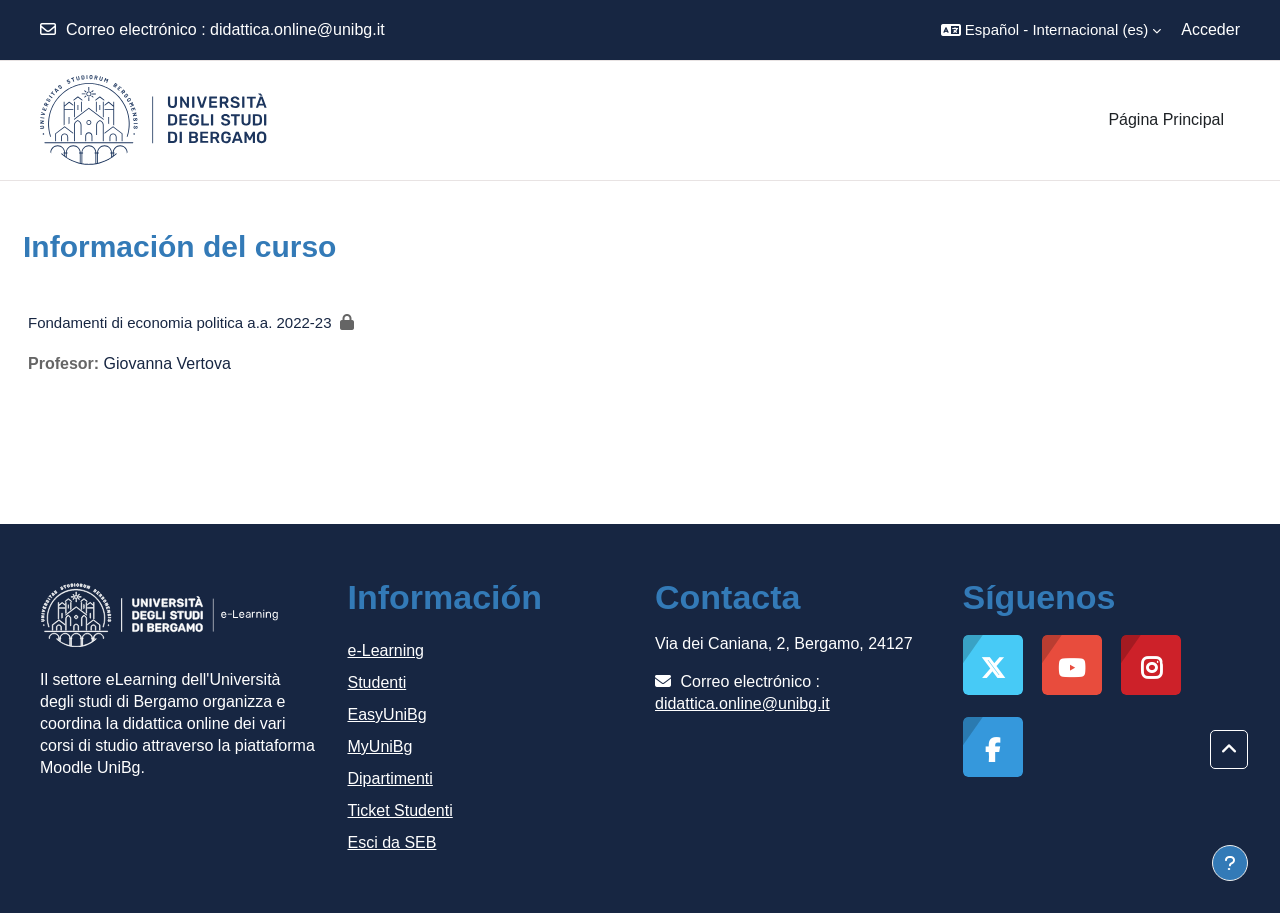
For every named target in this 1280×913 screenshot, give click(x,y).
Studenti (377, 682)
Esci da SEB (392, 842)
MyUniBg (380, 746)
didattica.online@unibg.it (297, 29)
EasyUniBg (387, 714)
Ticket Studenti (400, 810)
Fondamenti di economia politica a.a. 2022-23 (180, 322)
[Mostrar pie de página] (1230, 863)
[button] (1051, 30)
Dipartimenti (390, 778)
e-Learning (386, 650)
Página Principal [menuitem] (1166, 119)
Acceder (1210, 29)
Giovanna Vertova (167, 363)
